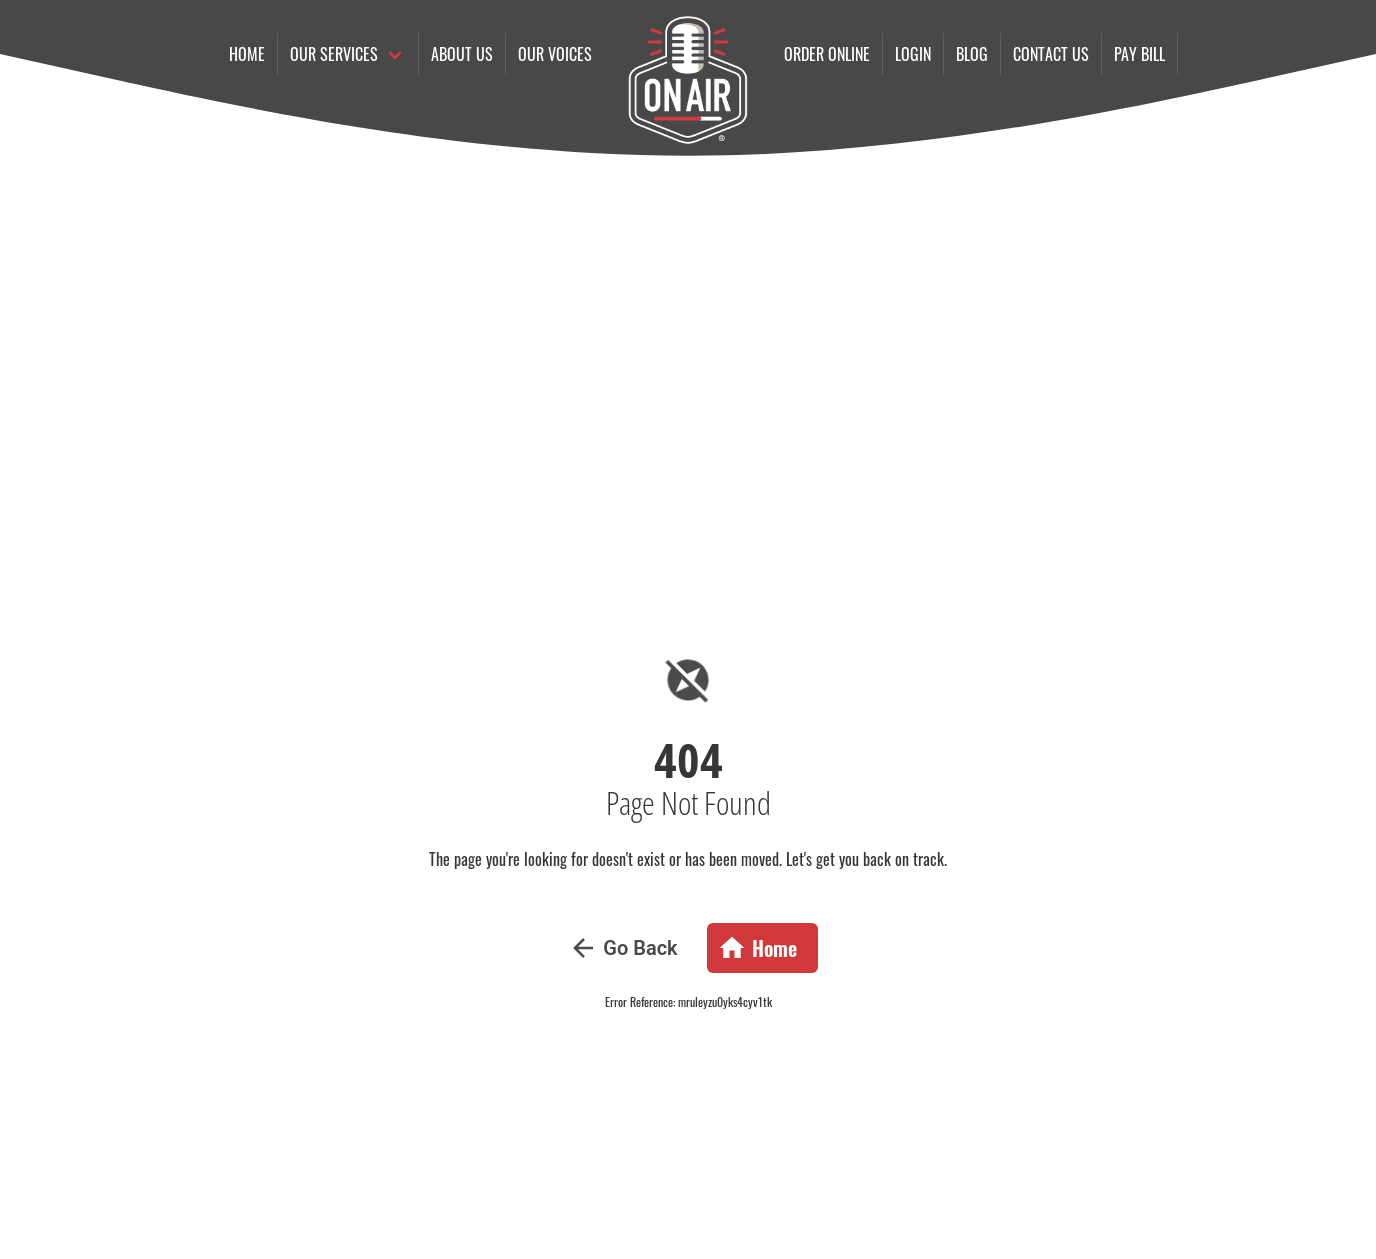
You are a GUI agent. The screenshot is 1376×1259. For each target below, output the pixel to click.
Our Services (334, 54)
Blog (972, 54)
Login (913, 54)
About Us (462, 54)
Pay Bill (1139, 54)
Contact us (1051, 54)
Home (247, 54)
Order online (827, 54)
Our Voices (555, 54)
